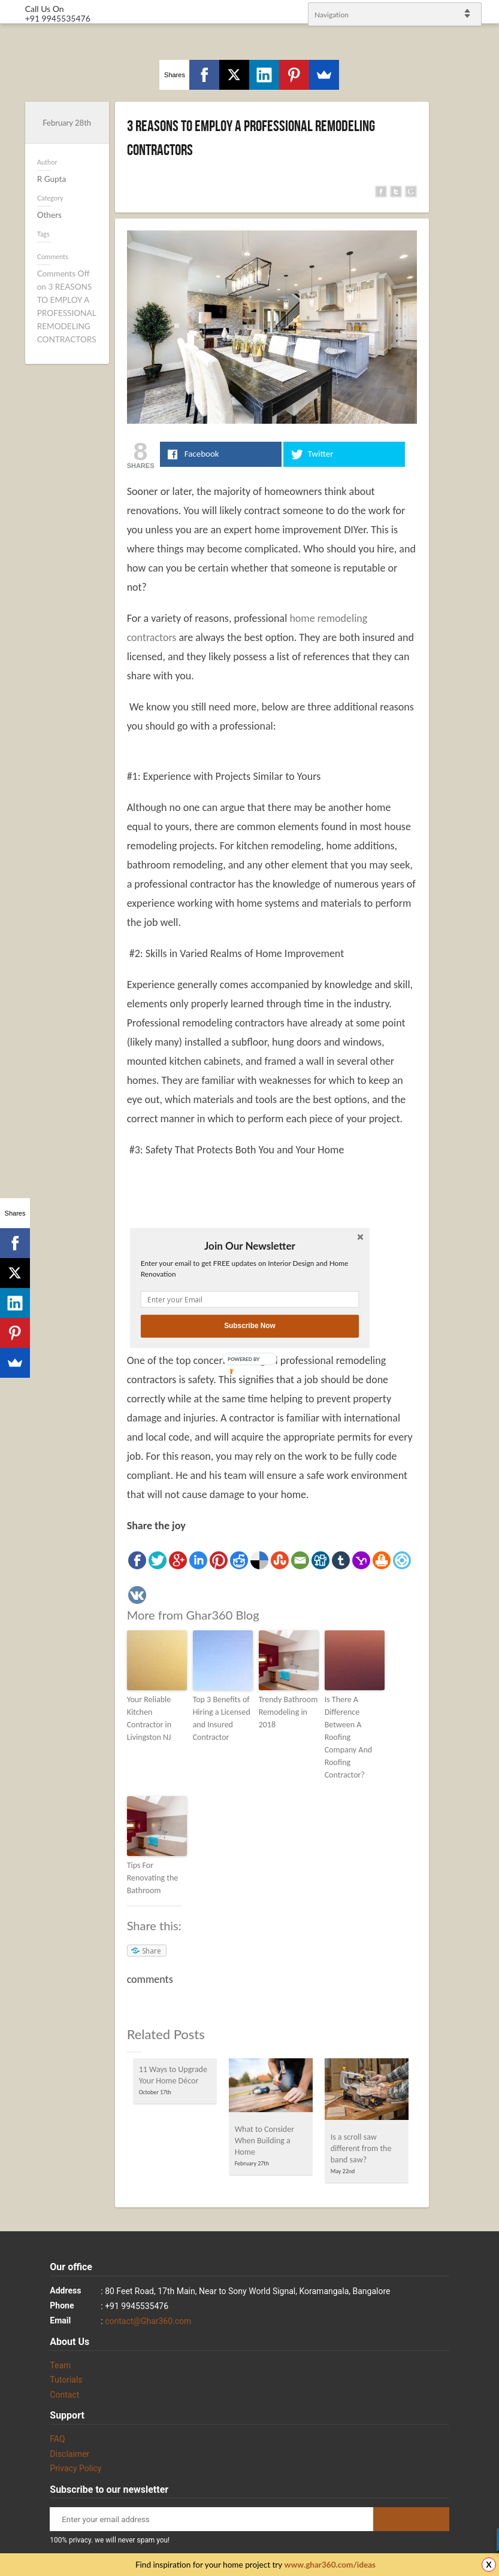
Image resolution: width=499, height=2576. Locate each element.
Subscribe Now (250, 1326)
